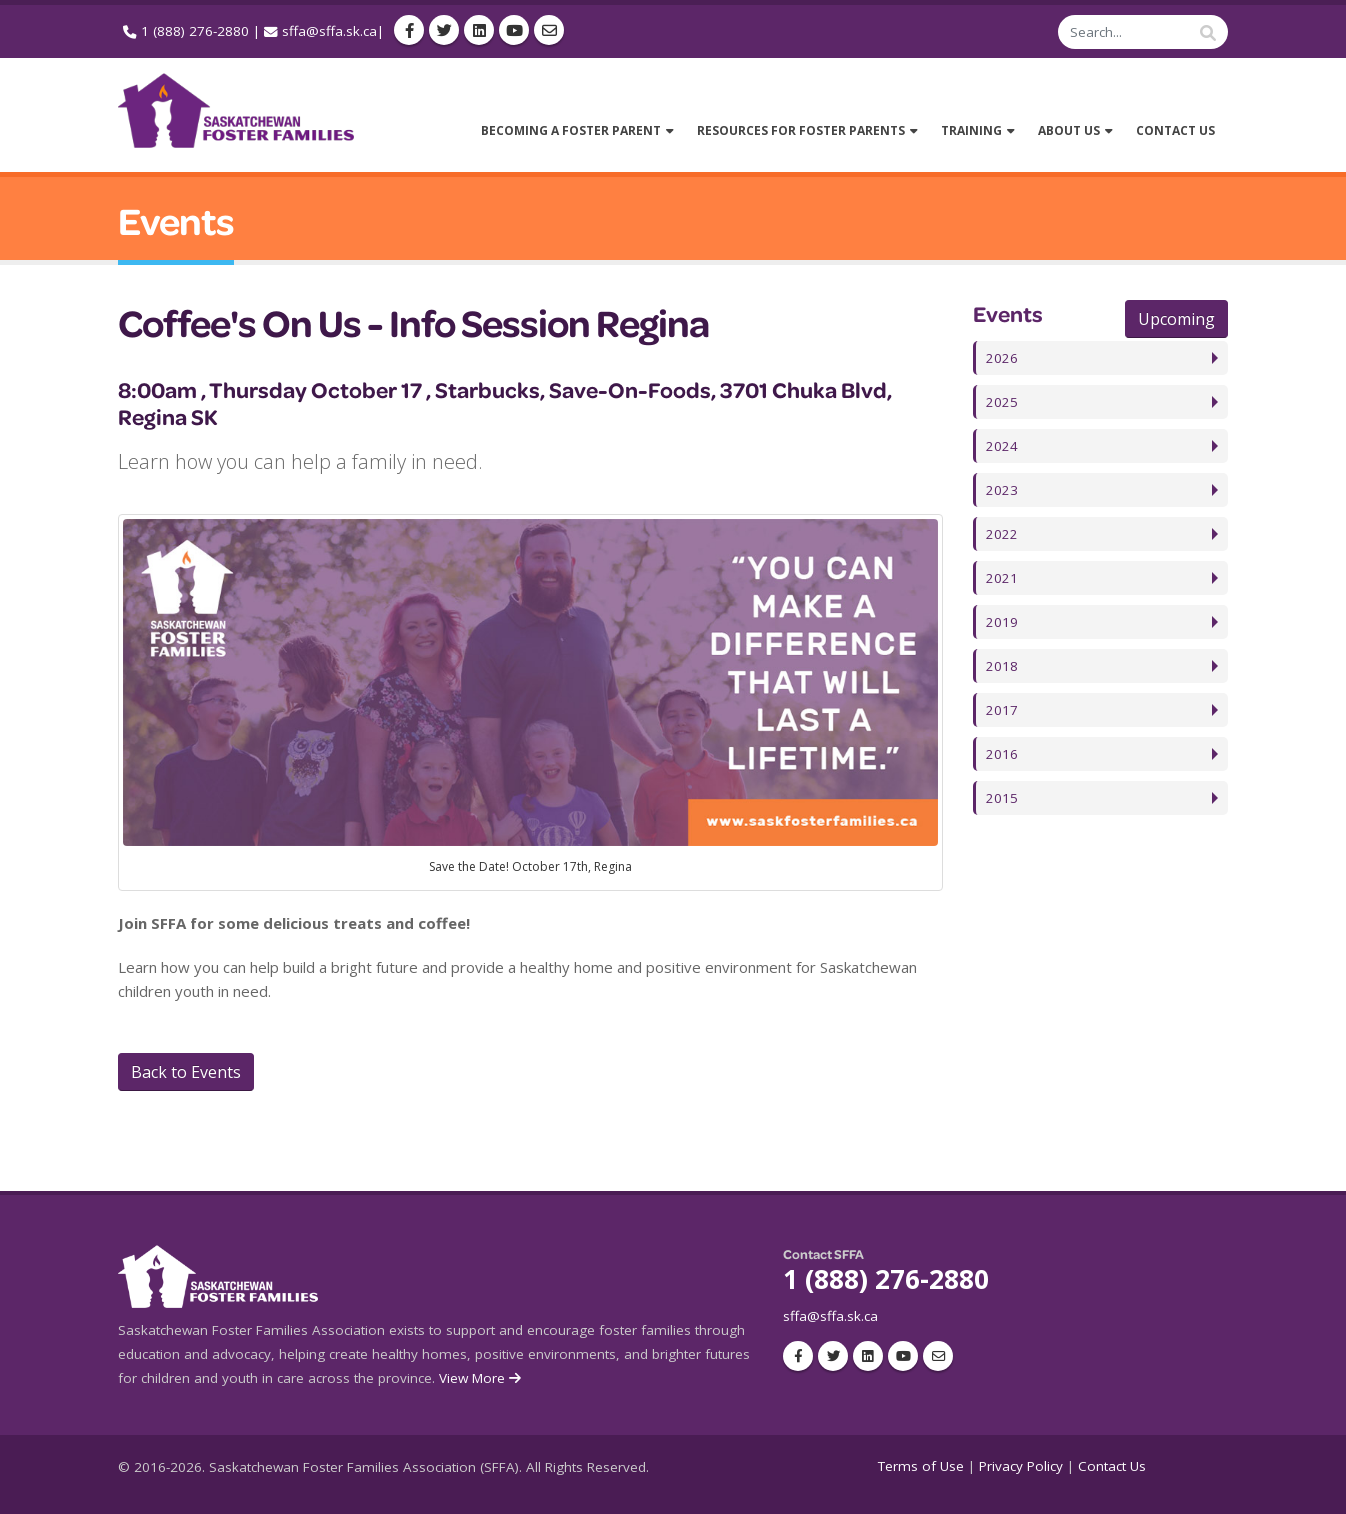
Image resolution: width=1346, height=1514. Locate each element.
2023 (1002, 490)
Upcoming (1176, 319)
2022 (1002, 534)
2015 (1002, 798)
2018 (1002, 666)
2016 (1002, 754)
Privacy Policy (1021, 1466)
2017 (1002, 710)
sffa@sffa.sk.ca (329, 31)
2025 (1002, 402)
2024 (1002, 446)
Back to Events (186, 1072)
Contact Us (1112, 1466)
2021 (1002, 578)
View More (481, 1378)
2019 (1002, 622)
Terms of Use (921, 1466)
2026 (1002, 358)
